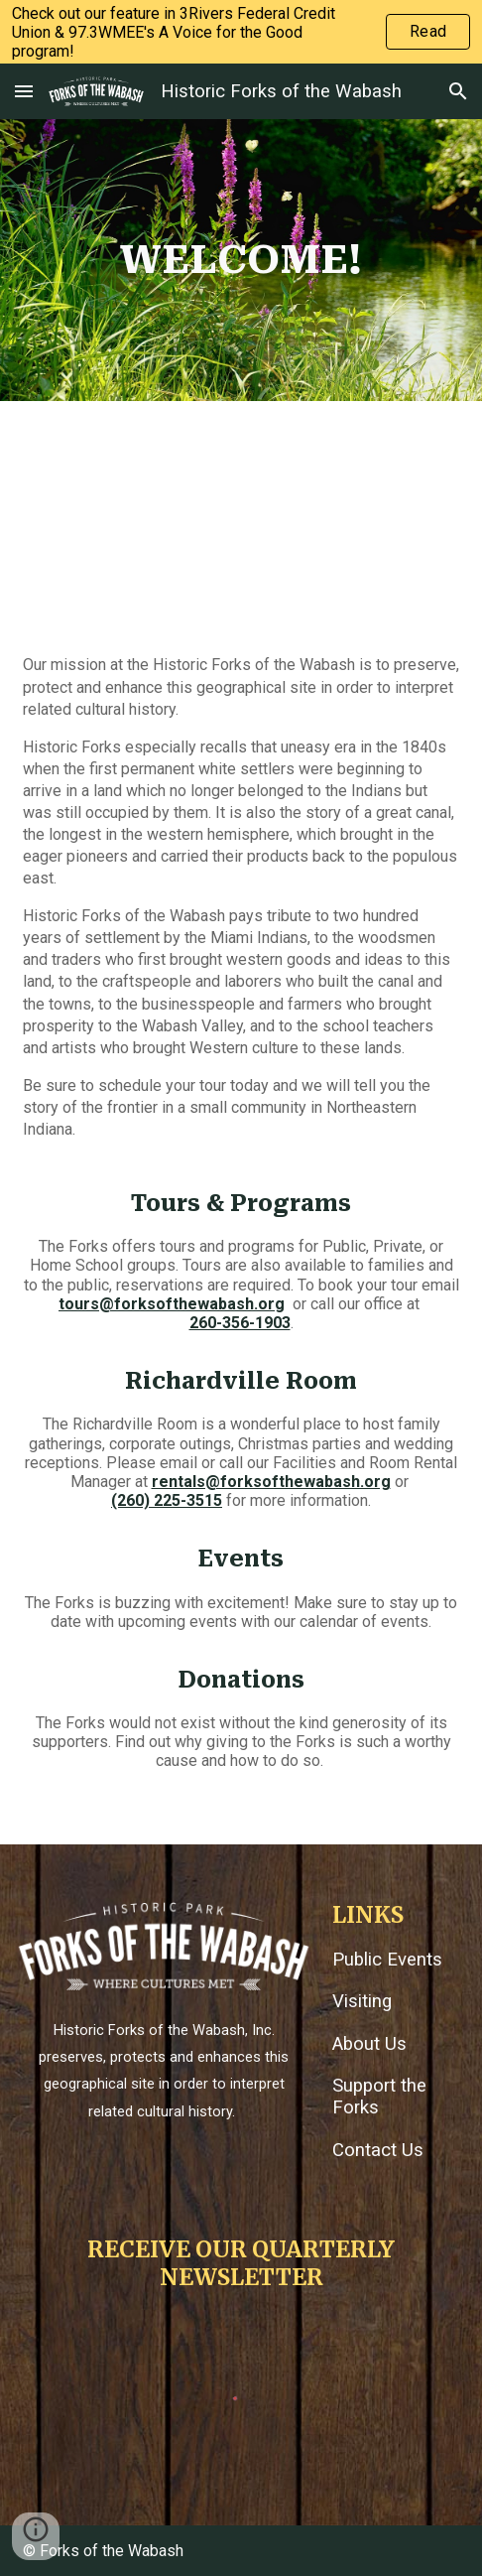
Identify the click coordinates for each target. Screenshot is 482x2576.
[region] (241, 32)
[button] (24, 91)
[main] (241, 260)
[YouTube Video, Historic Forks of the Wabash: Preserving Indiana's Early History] (241, 519)
